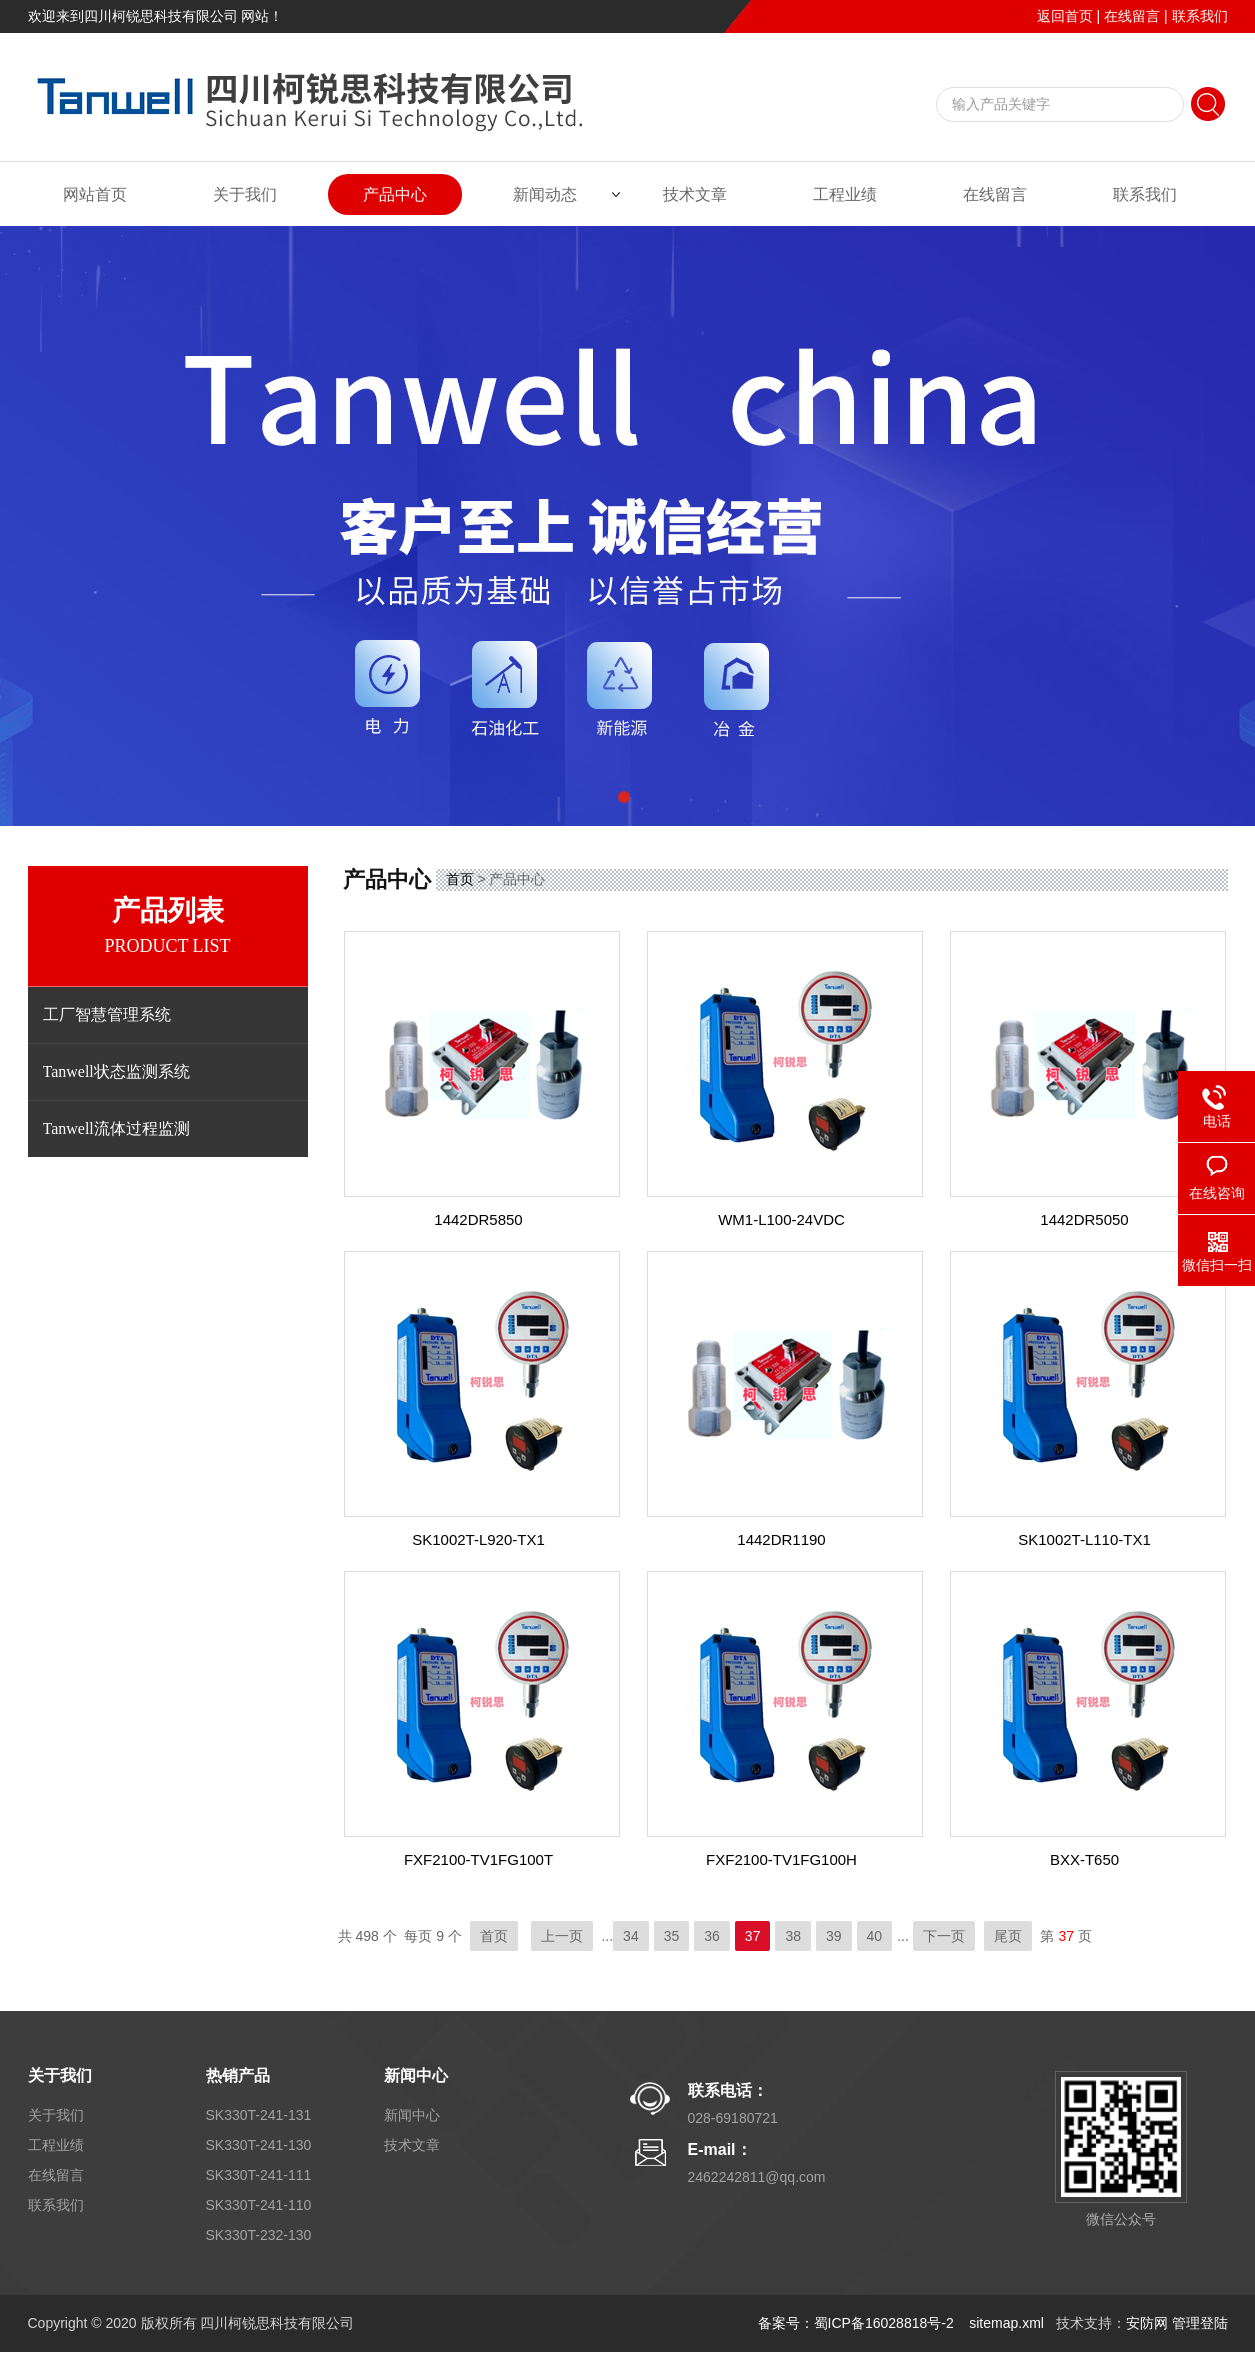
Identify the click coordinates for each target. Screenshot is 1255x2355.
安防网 (1147, 2323)
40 (875, 1936)
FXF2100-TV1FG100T (478, 1859)
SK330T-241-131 (259, 2115)
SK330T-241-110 (259, 2205)
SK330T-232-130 (259, 2235)
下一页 (944, 1936)
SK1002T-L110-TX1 (1084, 1539)
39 (834, 1936)
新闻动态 (545, 194)
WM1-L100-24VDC (781, 1219)
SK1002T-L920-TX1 (478, 1539)
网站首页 (95, 194)
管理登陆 (1200, 2323)
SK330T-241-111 (259, 2175)
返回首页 (1065, 16)
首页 (460, 879)
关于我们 (245, 194)
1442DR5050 (1084, 1219)
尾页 (1008, 1936)
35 (672, 1936)
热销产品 (238, 2075)
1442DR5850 (478, 1219)
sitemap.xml (1006, 2323)
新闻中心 (416, 2075)
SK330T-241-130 (259, 2145)
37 (753, 1936)
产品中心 (395, 194)
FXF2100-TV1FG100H (781, 1859)
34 (631, 1936)
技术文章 (695, 194)
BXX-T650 (1084, 1859)
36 (712, 1936)
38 (793, 1936)
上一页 (562, 1936)
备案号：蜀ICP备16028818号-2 (858, 2323)
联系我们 (1200, 16)
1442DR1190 (781, 1539)
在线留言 (1132, 16)
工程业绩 (845, 194)
